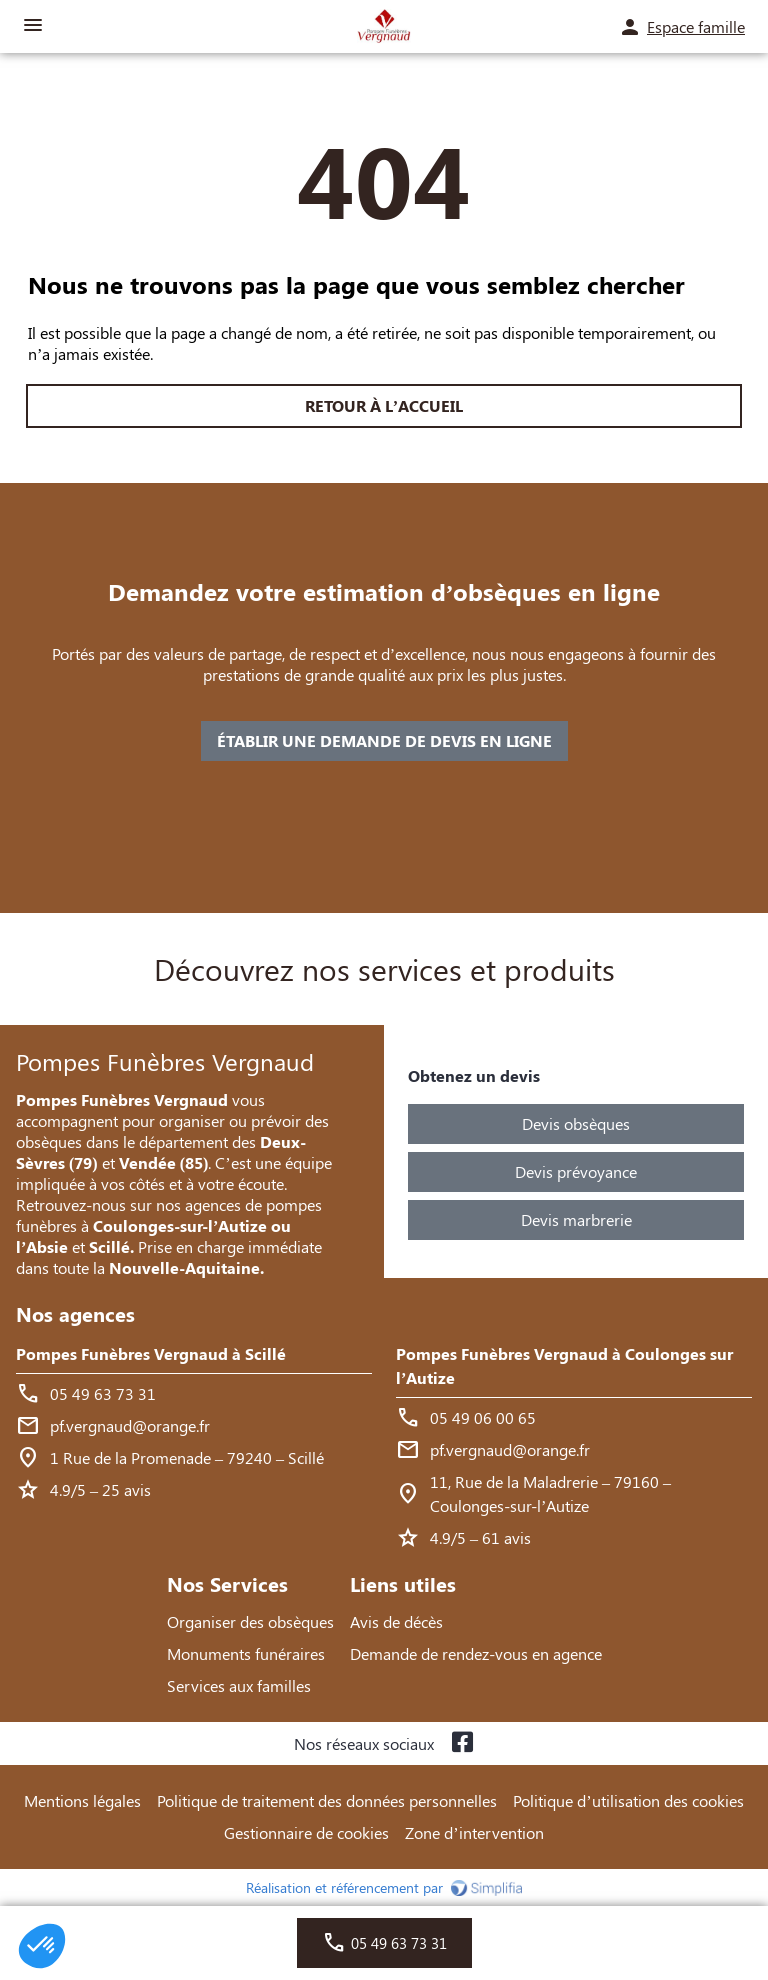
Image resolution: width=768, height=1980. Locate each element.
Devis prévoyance (576, 1171)
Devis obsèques (576, 1123)
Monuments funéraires (246, 1653)
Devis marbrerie (576, 1219)
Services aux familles (239, 1685)
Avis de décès (396, 1621)
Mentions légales (82, 1800)
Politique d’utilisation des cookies (628, 1800)
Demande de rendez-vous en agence (476, 1653)
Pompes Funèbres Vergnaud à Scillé (151, 1353)
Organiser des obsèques (250, 1621)
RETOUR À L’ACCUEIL (384, 405)
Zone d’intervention (474, 1832)
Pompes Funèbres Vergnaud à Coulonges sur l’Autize (564, 1365)
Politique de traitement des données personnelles (327, 1800)
